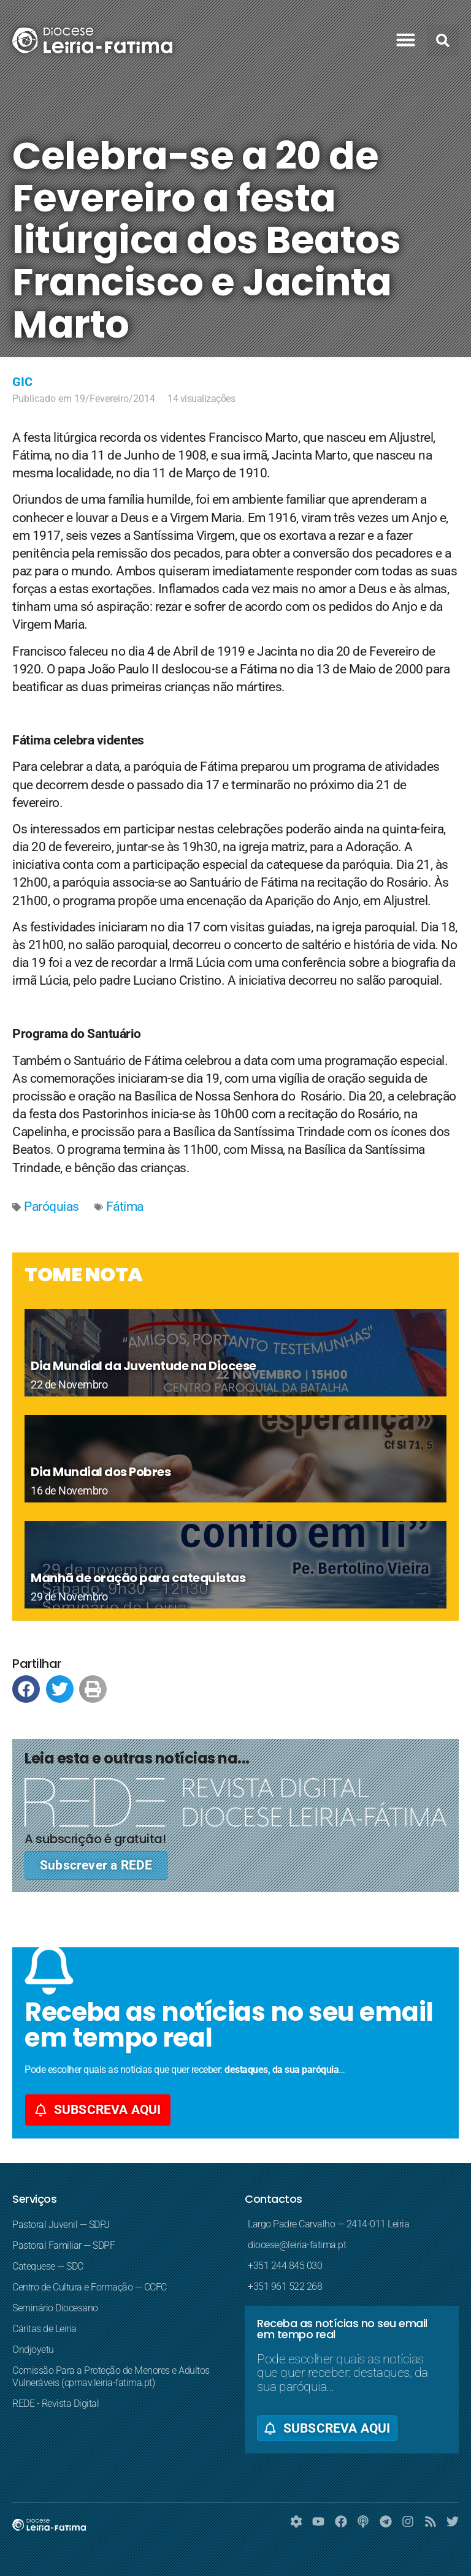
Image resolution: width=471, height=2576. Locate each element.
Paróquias (51, 1206)
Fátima (125, 1206)
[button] (406, 40)
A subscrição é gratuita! (95, 1838)
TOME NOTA (84, 1274)
